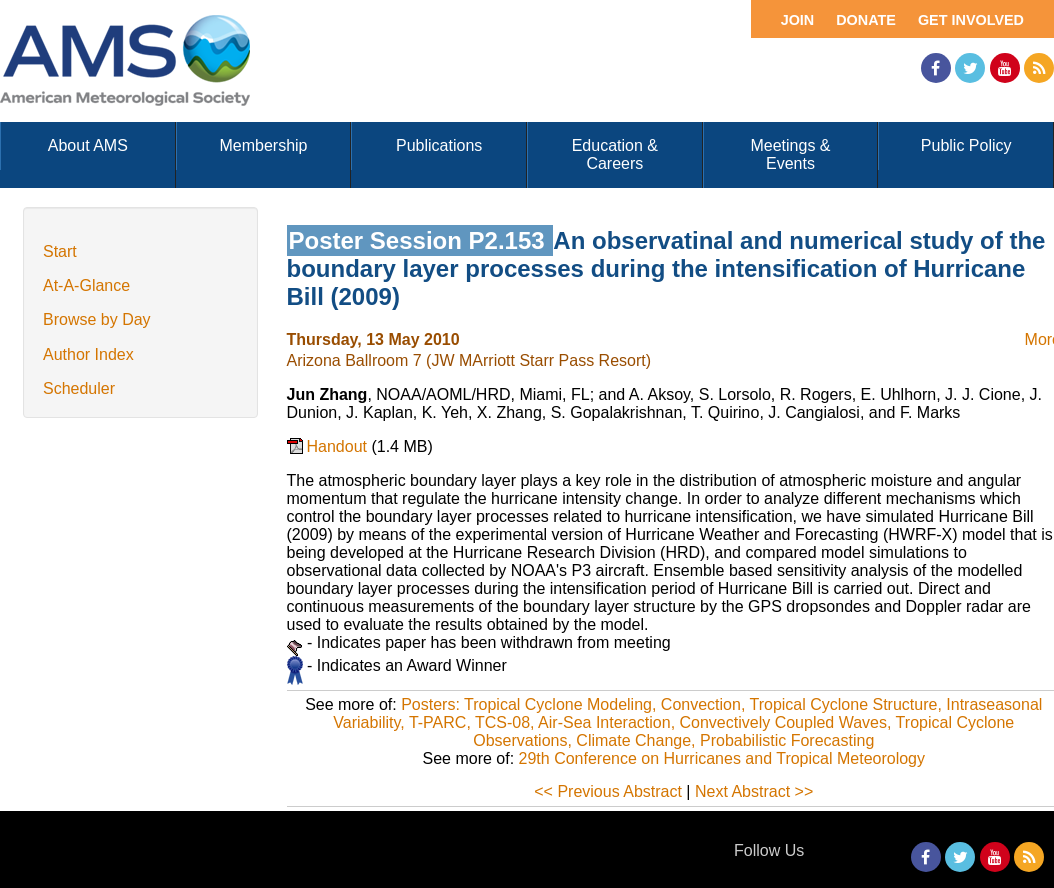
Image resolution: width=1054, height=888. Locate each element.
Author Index (88, 354)
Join (798, 20)
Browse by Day (97, 319)
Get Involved (971, 20)
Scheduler (79, 388)
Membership (263, 145)
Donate (866, 20)
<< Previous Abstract (608, 791)
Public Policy (966, 145)
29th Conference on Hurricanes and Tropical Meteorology (722, 758)
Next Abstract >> (754, 791)
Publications (439, 145)
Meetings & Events (790, 154)
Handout (339, 446)
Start (60, 251)
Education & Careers (615, 154)
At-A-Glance (86, 285)
